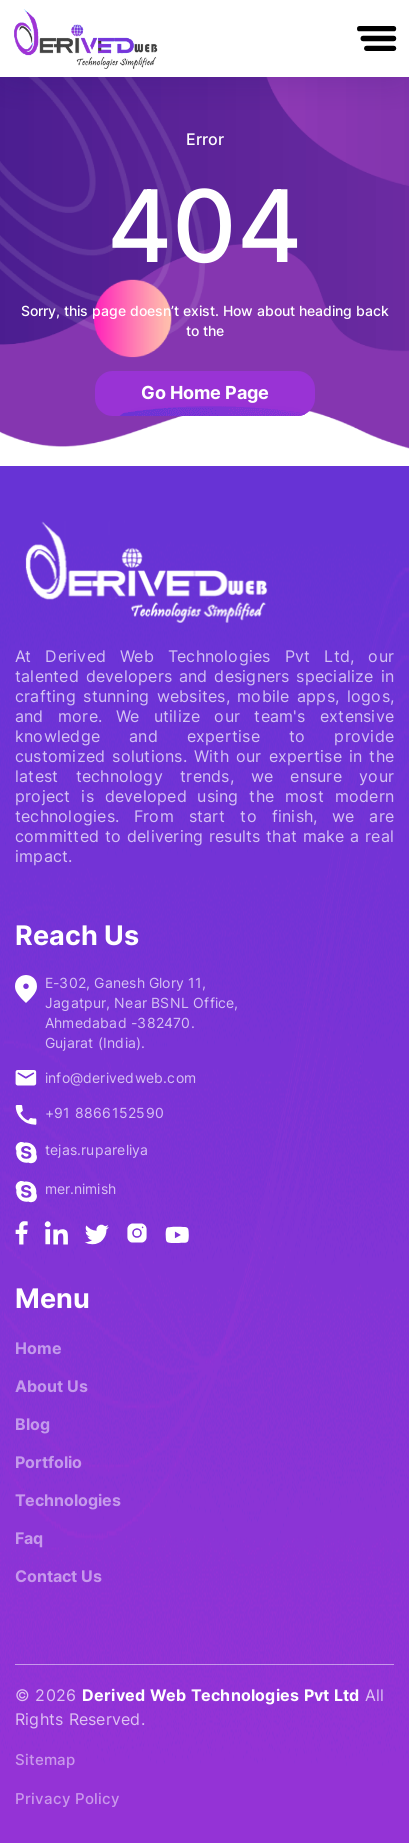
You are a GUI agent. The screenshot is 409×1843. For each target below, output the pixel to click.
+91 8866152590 (104, 1112)
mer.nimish (80, 1188)
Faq (29, 1538)
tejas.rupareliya (96, 1149)
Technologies (68, 1500)
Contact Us (58, 1576)
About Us (51, 1386)
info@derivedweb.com (120, 1077)
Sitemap (45, 1759)
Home (38, 1348)
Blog (32, 1424)
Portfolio (48, 1462)
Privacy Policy (67, 1798)
